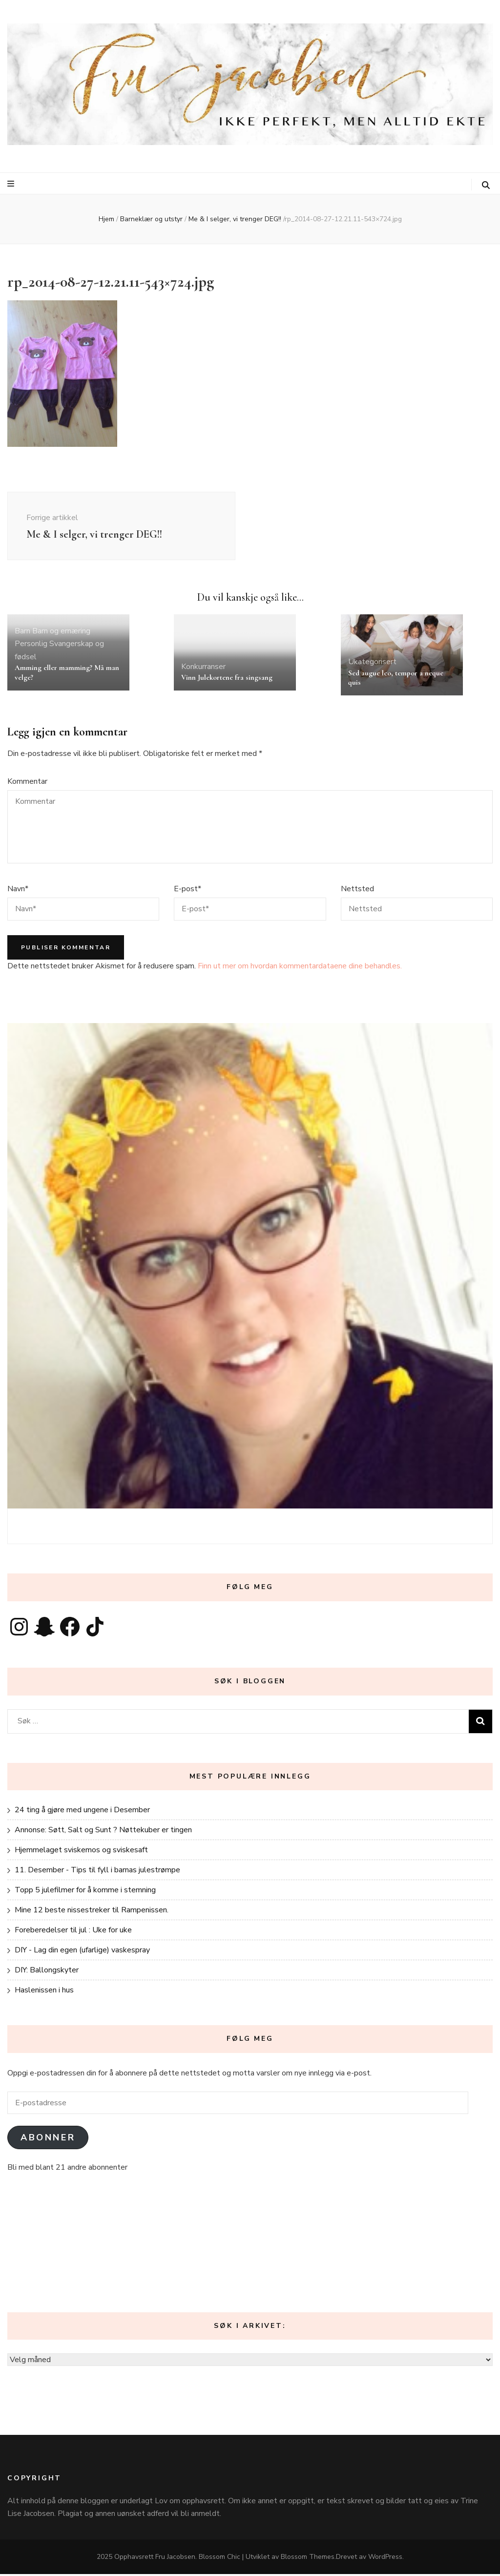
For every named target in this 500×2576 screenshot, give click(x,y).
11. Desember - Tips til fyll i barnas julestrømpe (97, 1871)
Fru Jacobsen (175, 2558)
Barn (22, 632)
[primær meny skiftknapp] (12, 184)
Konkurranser (203, 668)
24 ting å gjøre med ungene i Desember (82, 1811)
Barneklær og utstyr (151, 219)
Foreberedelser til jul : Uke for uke (73, 1932)
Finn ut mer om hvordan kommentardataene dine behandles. (300, 967)
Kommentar (27, 782)
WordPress (385, 2558)
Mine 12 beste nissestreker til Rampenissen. (91, 1911)
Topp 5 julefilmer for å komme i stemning (85, 1891)
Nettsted (357, 890)
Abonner (48, 2139)
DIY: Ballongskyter (47, 1972)
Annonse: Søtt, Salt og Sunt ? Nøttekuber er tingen (103, 1831)
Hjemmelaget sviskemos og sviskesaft (81, 1851)
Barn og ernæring (61, 632)
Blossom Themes (307, 2558)
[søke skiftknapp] (486, 185)
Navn (17, 890)
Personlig (31, 645)
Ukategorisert (372, 663)
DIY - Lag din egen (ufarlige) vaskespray (82, 1952)
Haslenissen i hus (44, 1992)
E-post (187, 890)
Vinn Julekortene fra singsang (226, 679)
